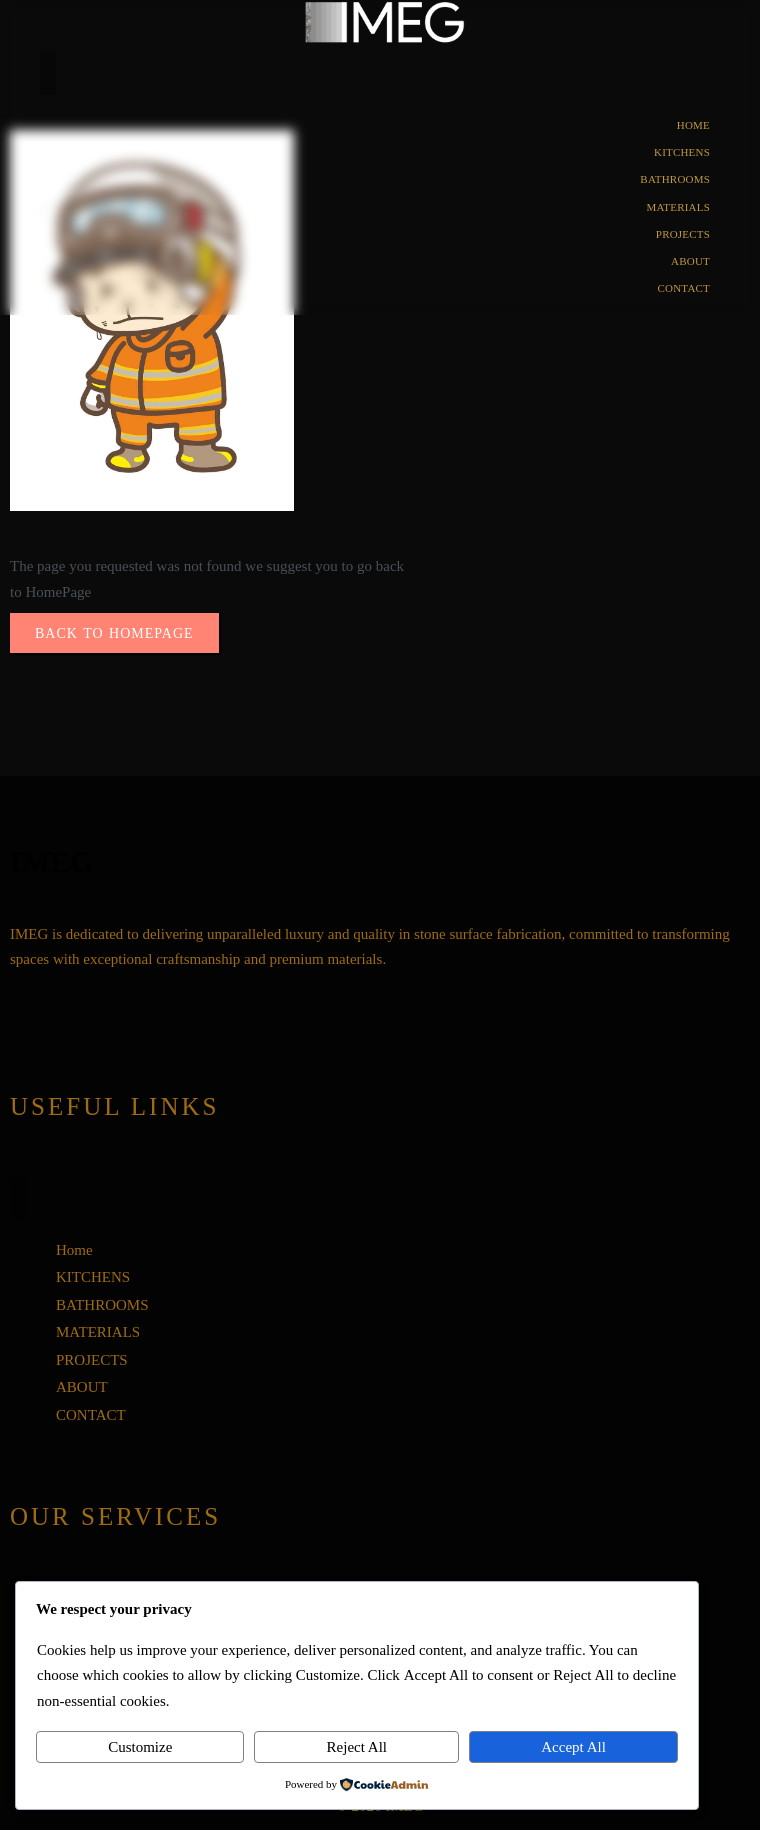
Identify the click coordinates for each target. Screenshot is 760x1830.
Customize (140, 1747)
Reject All (357, 1747)
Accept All (573, 1747)
